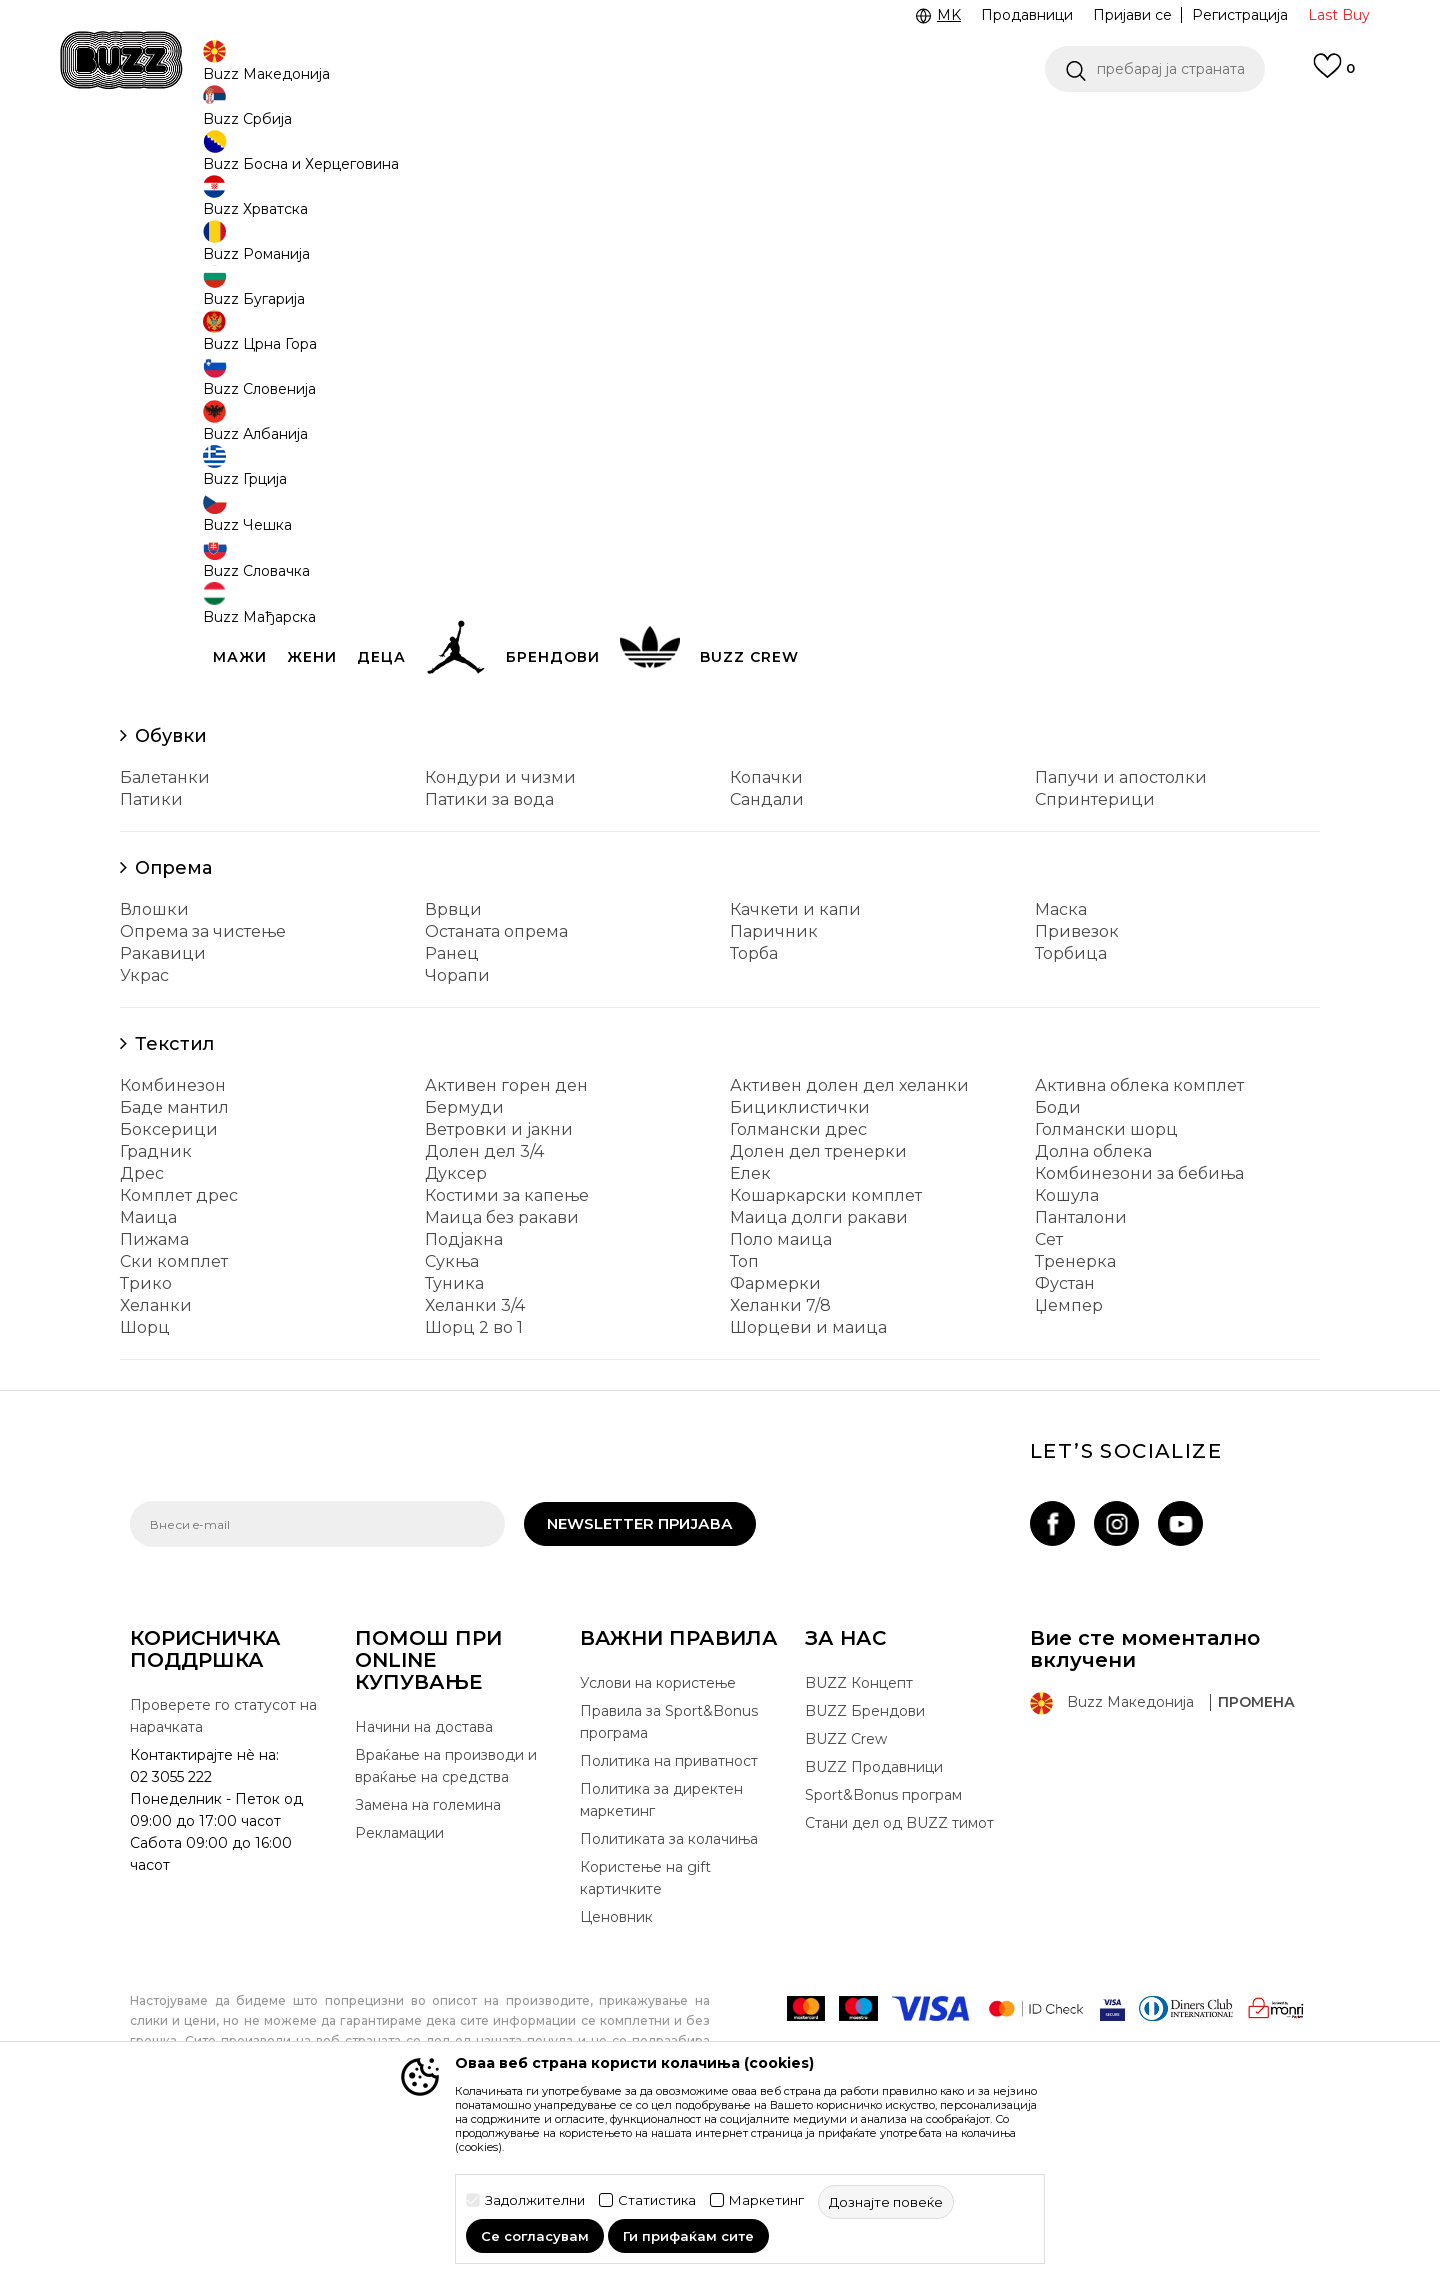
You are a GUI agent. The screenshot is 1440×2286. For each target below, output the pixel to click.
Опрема (173, 1016)
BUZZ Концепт (859, 1831)
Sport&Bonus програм (883, 1943)
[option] (720, 129)
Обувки (171, 884)
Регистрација (1240, 15)
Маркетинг (766, 2200)
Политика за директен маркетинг (661, 1948)
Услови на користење (658, 1831)
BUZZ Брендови (865, 1859)
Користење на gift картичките (645, 2026)
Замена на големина (428, 1953)
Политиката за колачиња (669, 1987)
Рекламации (399, 1981)
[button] (1155, 69)
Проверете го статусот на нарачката (223, 1864)
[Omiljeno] (1334, 75)
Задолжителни (535, 2200)
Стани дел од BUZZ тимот (899, 1971)
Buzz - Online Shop (187, 160)
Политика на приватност (669, 1909)
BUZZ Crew (846, 1887)
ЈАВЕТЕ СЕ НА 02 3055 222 (468, 128)
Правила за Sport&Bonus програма (669, 1870)
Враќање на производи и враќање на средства (446, 1914)
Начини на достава (424, 1875)
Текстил (174, 1192)
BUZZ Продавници (874, 1915)
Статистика (657, 2200)
